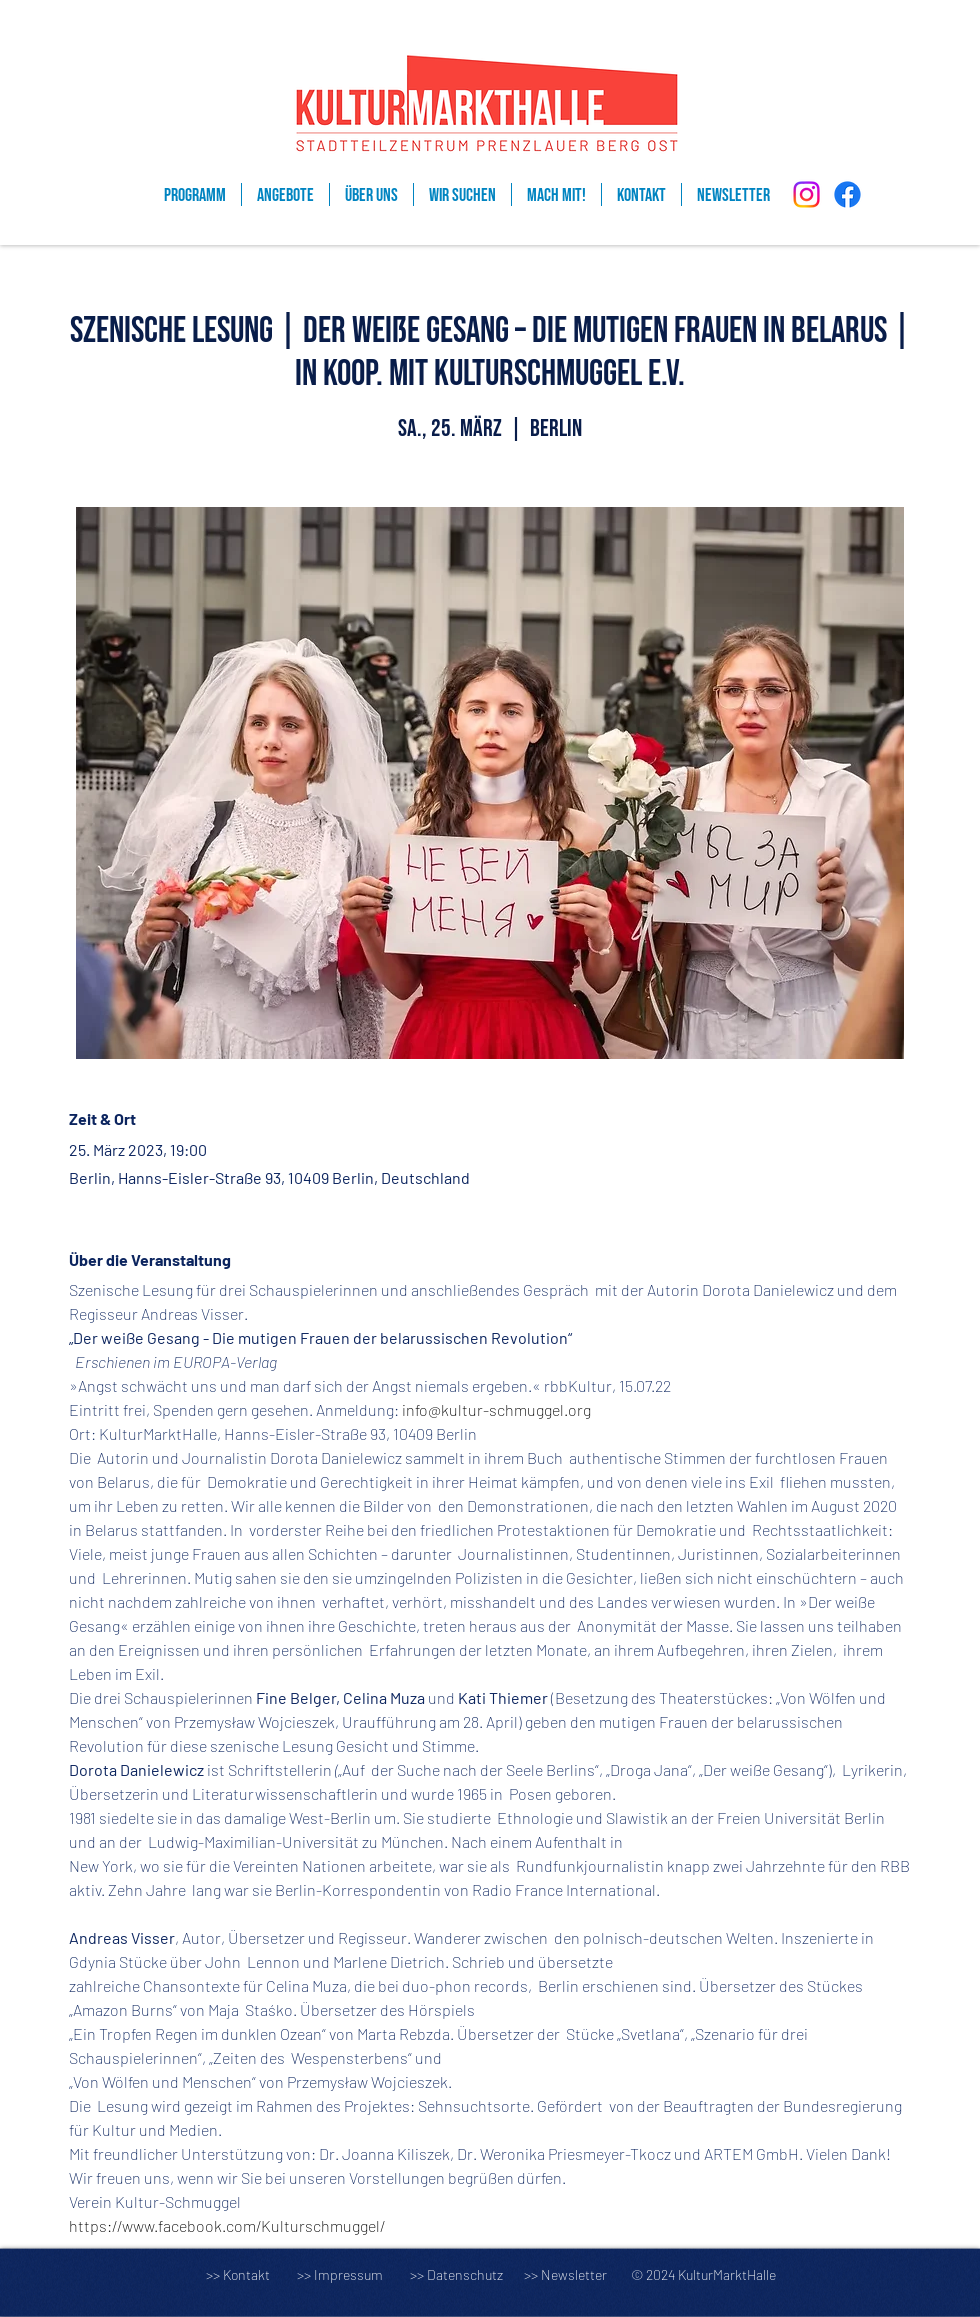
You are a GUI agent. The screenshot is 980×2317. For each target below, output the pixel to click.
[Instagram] (806, 194)
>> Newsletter (565, 2274)
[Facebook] (847, 194)
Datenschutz (474, 2274)
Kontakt (246, 2274)
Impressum (348, 2274)
